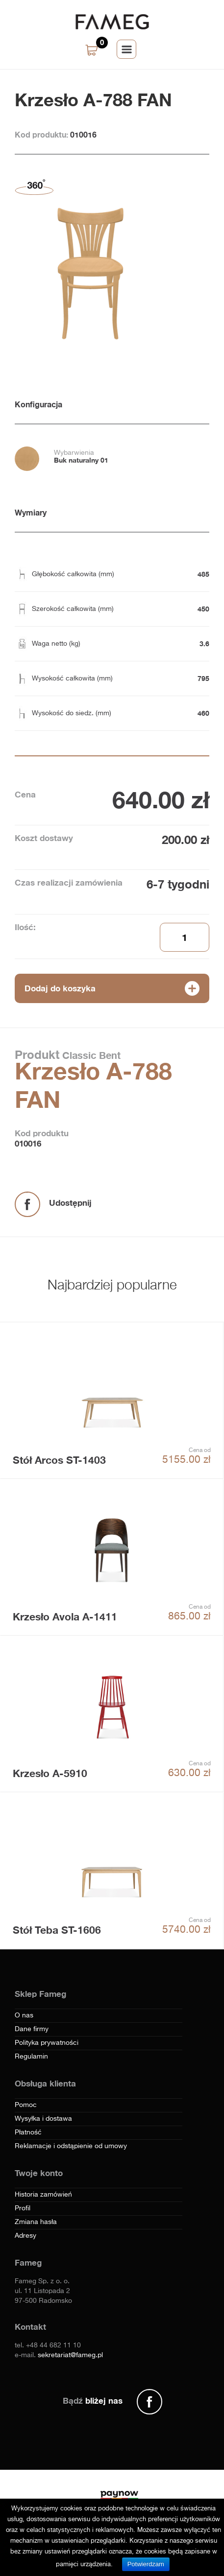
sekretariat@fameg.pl (70, 2355)
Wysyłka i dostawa (43, 2118)
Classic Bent (90, 1055)
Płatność (28, 2132)
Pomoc (26, 2105)
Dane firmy (32, 2029)
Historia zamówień (43, 2194)
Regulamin (31, 2056)
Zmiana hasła (36, 2222)
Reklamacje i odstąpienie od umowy (71, 2146)
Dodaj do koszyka (60, 988)
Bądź (93, 2400)
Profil (22, 2208)
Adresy (25, 2235)
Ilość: (25, 927)
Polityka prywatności (46, 2042)
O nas (24, 2015)
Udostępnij (70, 1202)
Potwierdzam (145, 2564)
